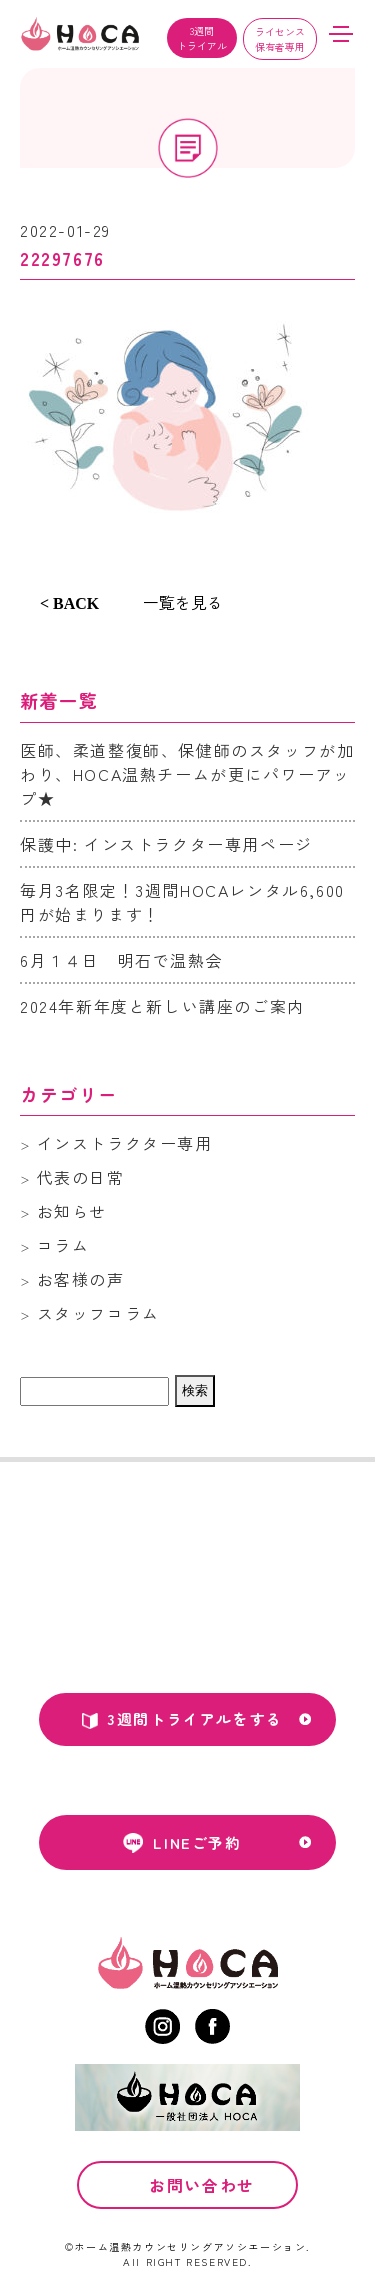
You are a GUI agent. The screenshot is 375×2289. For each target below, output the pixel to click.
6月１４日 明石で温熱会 (121, 960)
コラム (63, 1245)
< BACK (69, 603)
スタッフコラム (98, 1313)
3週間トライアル (202, 38)
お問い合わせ (202, 2187)
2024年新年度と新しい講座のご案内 (162, 1006)
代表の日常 (81, 1177)
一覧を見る (183, 602)
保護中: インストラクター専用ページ (166, 844)
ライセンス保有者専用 (280, 39)
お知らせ (72, 1211)
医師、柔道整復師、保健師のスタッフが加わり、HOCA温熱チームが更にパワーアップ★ (187, 774)
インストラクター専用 (125, 1143)
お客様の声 (81, 1279)
